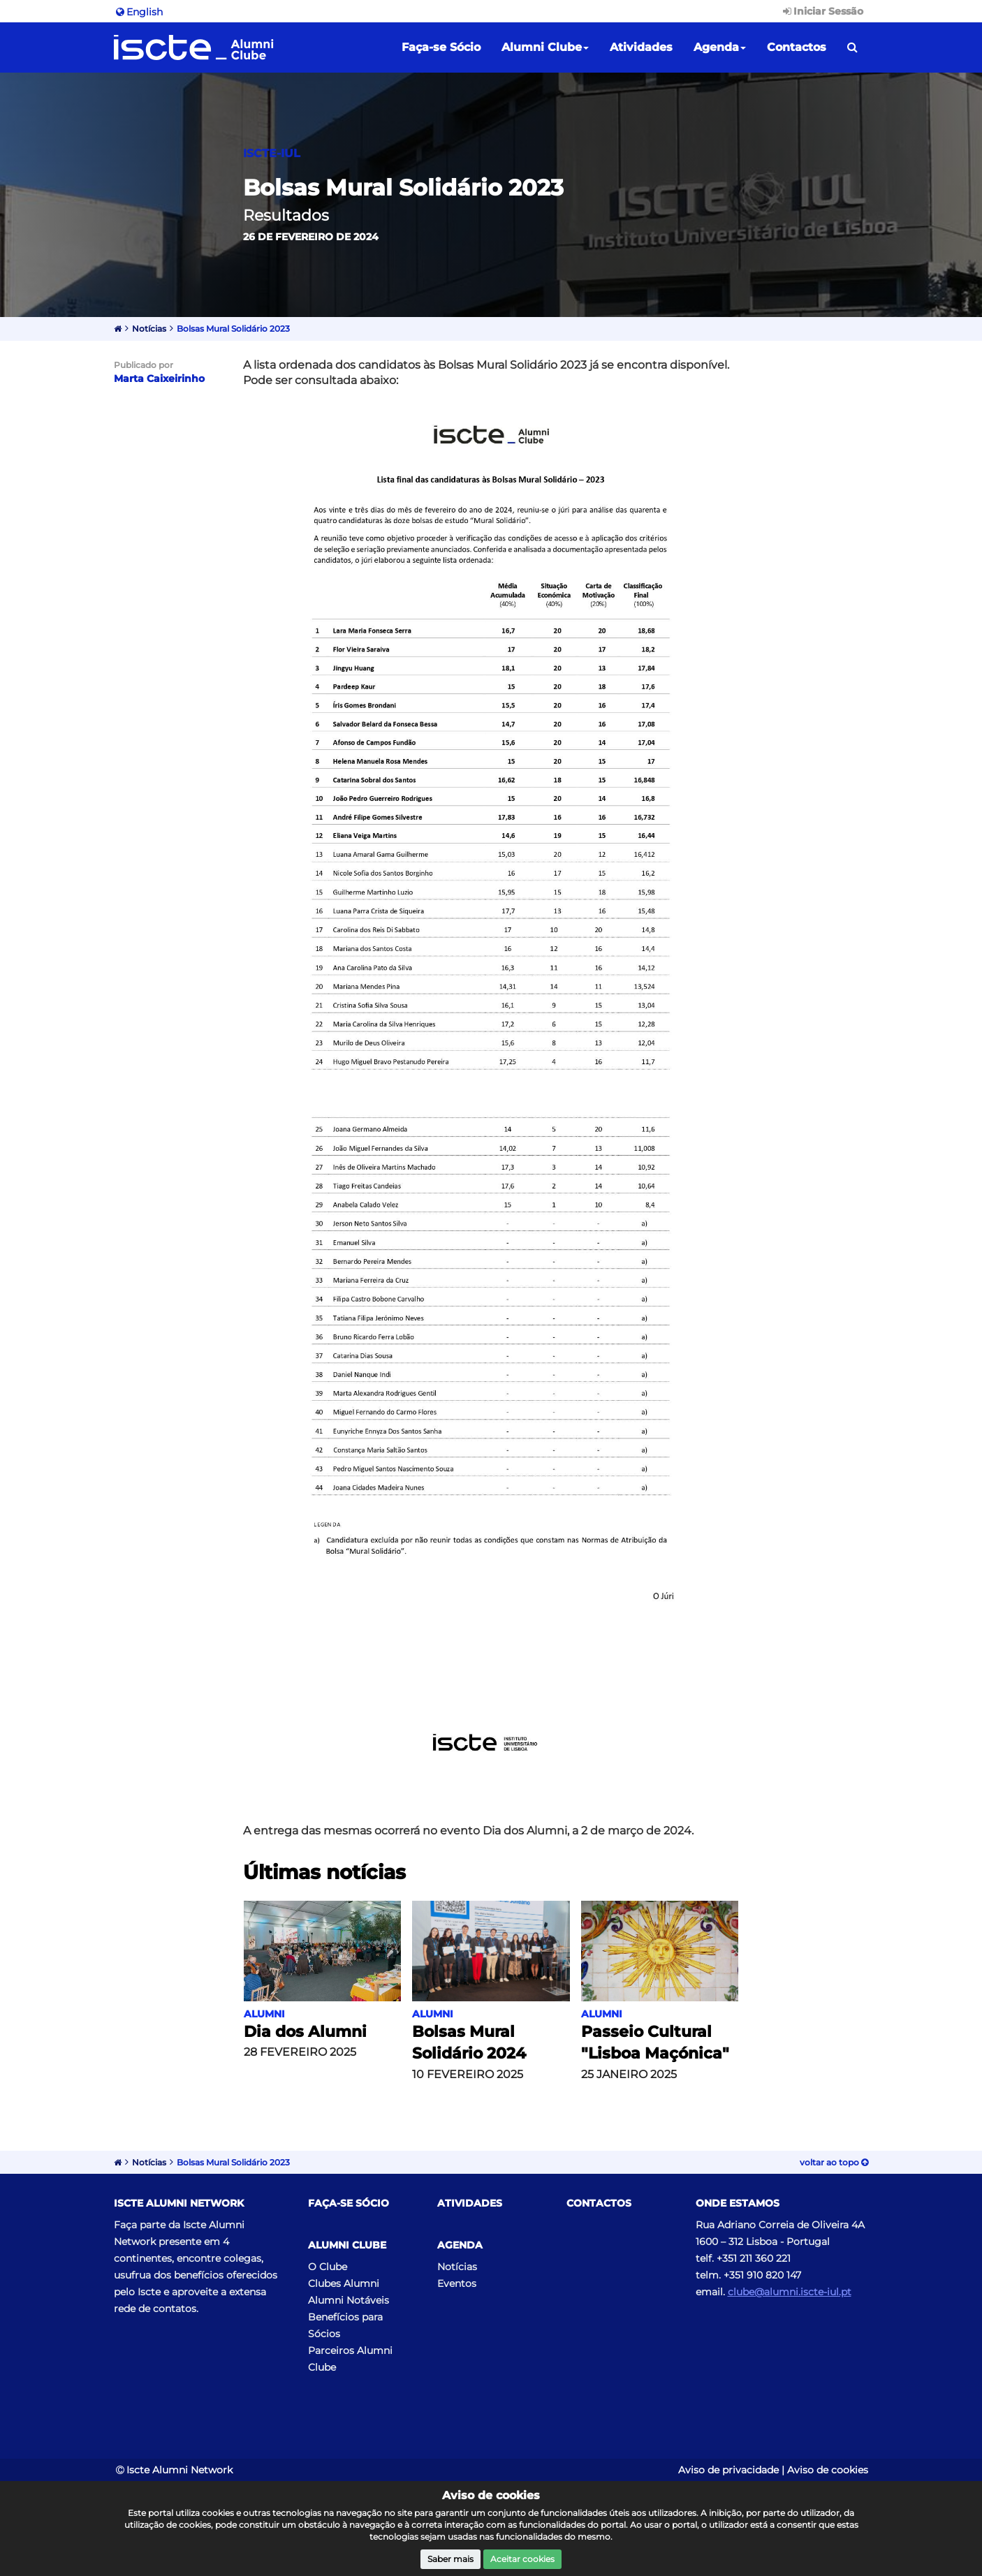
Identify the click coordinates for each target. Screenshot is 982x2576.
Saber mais (450, 2559)
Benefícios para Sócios (345, 2325)
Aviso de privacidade (728, 2470)
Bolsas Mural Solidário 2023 (233, 328)
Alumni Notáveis (348, 2300)
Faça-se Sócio (441, 47)
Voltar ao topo (834, 2162)
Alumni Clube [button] (545, 47)
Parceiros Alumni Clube (350, 2358)
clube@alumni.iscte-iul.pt (789, 2292)
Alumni (264, 2014)
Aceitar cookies (522, 2559)
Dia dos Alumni (305, 2031)
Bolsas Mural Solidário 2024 (469, 2042)
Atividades (641, 47)
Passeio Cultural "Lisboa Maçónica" (655, 2042)
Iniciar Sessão (822, 11)
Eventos (456, 2283)
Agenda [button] (720, 47)
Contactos (796, 47)
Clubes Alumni (343, 2283)
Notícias (149, 328)
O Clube (327, 2266)
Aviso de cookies (827, 2470)
